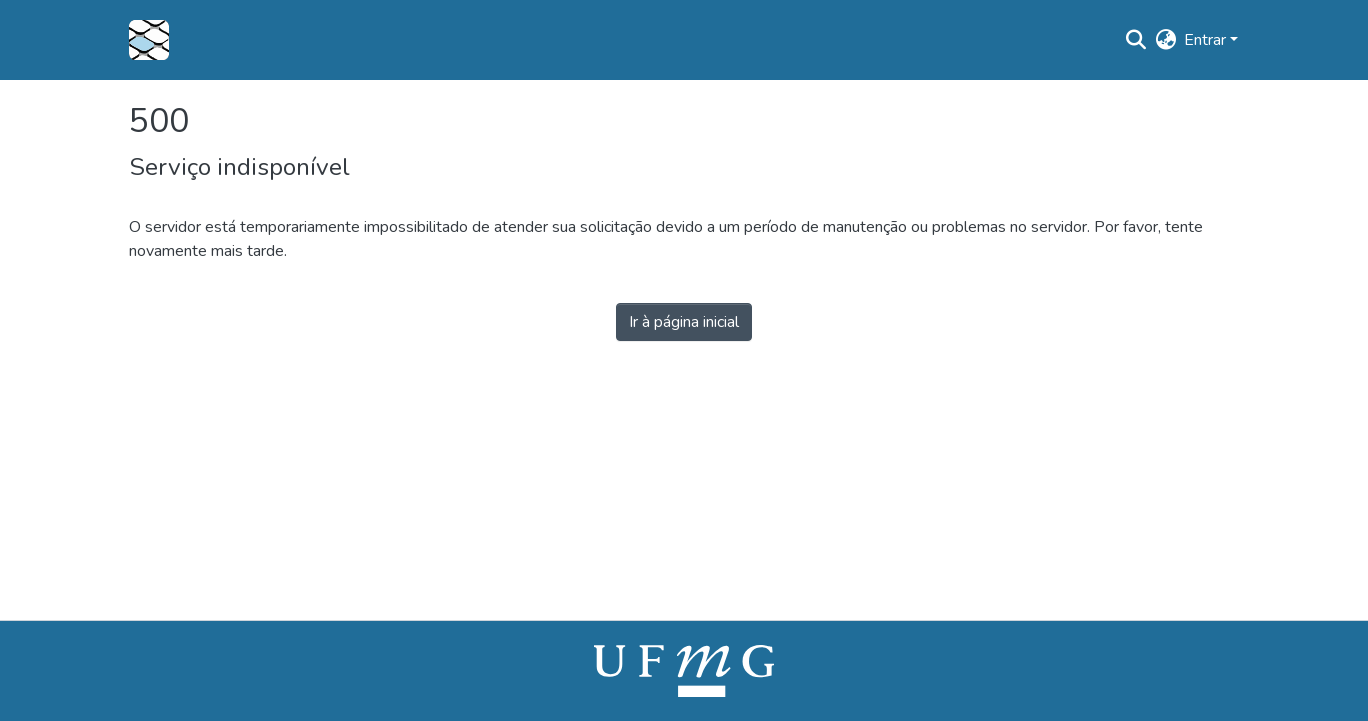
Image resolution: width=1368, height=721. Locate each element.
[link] (684, 670)
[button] (149, 40)
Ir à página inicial (684, 322)
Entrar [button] (1207, 40)
